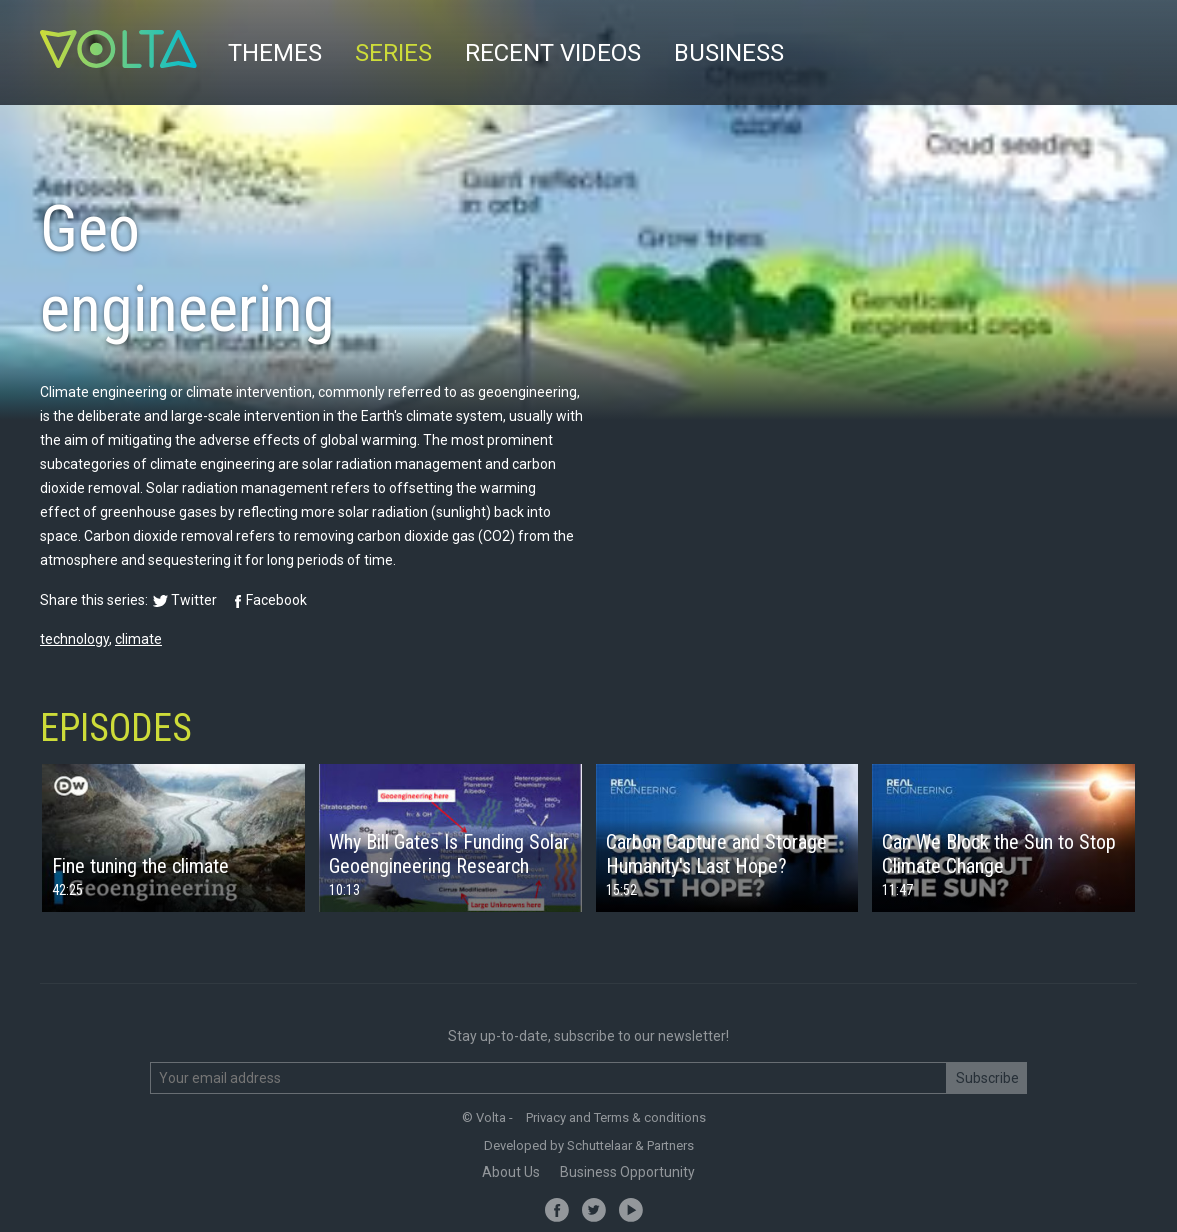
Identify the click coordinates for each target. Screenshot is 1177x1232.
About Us (511, 1172)
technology (74, 639)
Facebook (276, 600)
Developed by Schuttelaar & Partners (589, 1145)
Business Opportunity (627, 1172)
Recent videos (553, 53)
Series (393, 53)
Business (729, 53)
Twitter (194, 600)
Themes (275, 53)
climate (138, 639)
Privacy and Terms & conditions (616, 1117)
